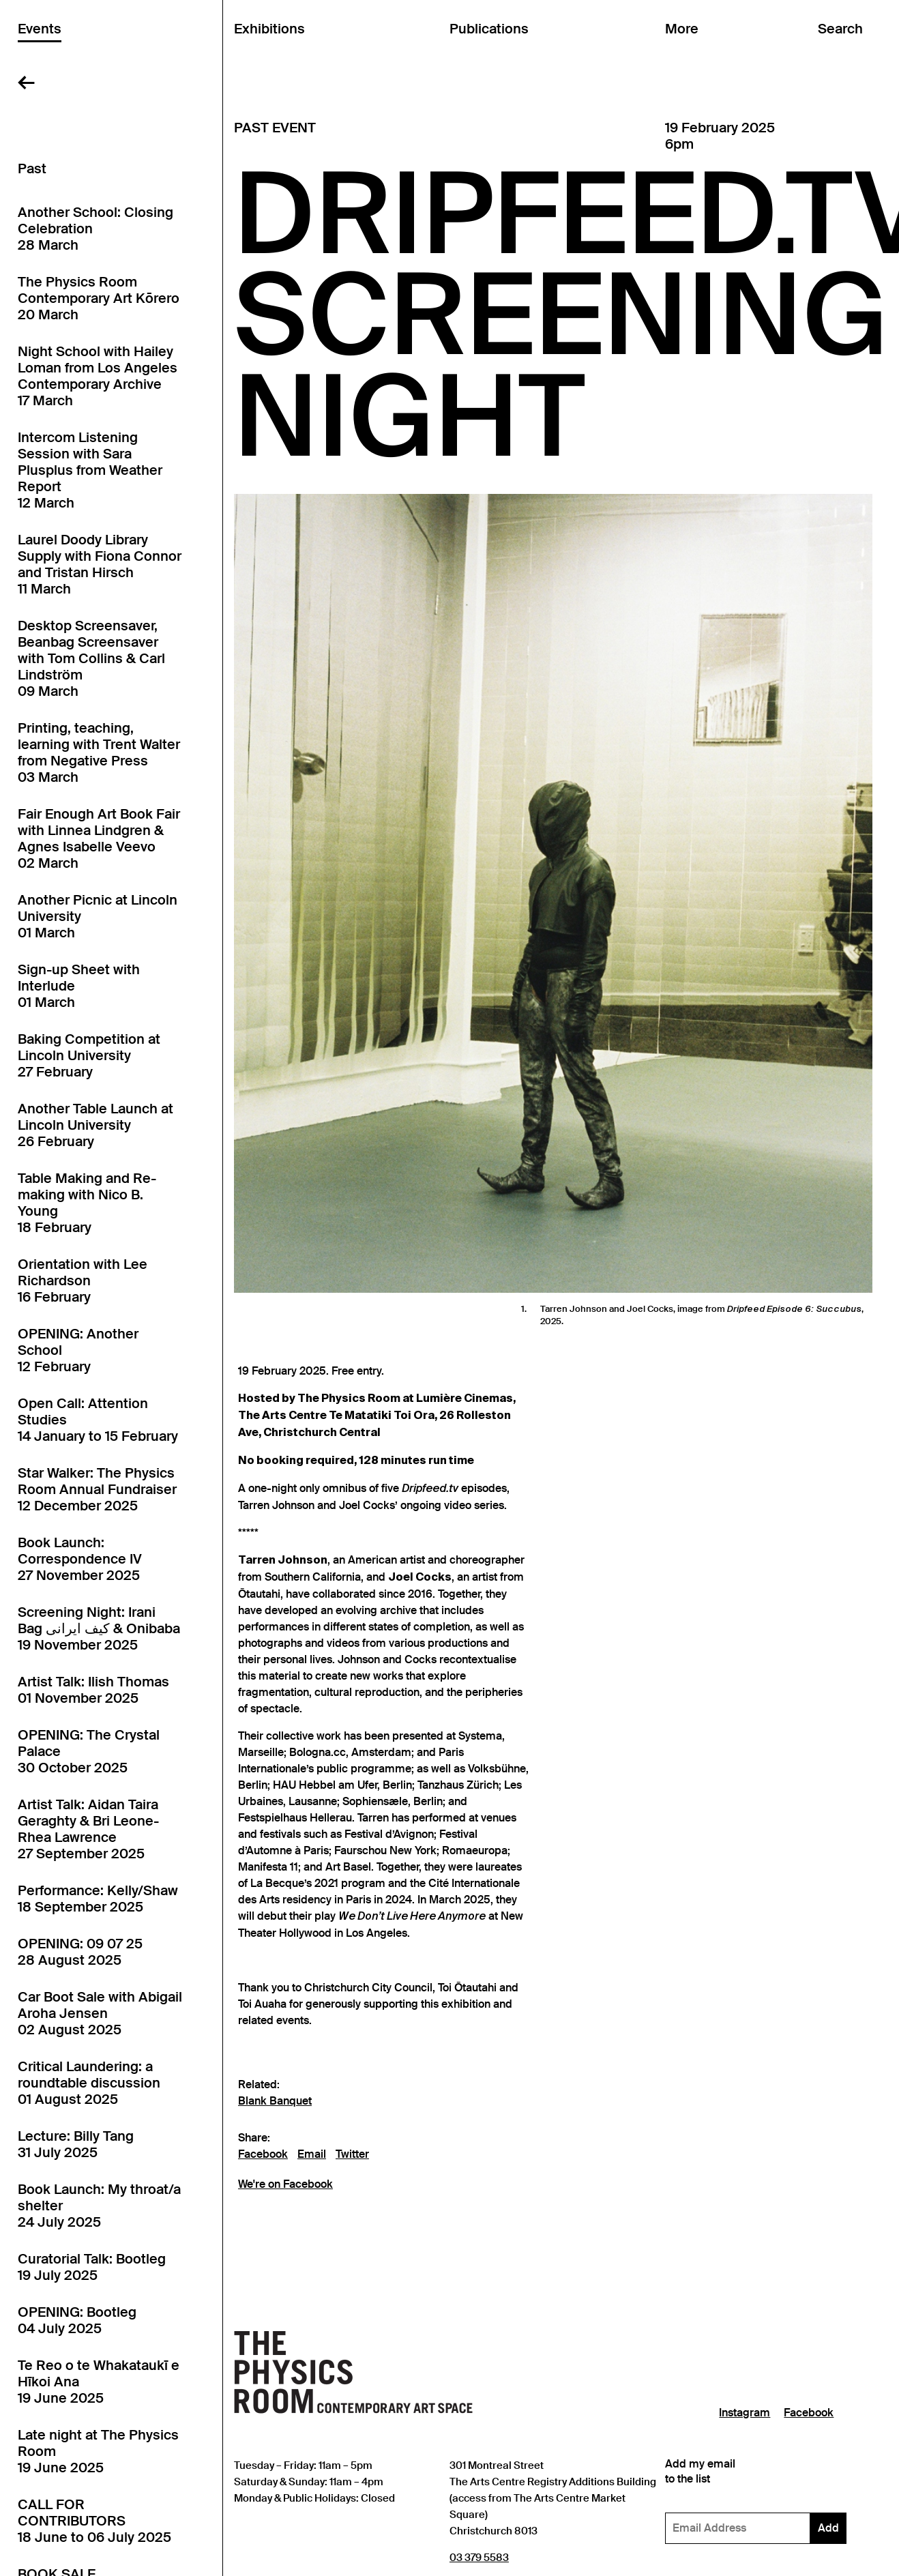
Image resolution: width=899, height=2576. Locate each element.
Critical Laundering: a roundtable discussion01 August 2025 (89, 2082)
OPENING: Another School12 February (78, 1350)
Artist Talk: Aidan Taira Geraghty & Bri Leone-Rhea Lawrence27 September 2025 (88, 1829)
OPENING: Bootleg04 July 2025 (77, 2320)
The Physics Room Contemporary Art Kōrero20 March (98, 298)
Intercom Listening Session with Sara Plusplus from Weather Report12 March (90, 470)
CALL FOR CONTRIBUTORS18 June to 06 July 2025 (94, 2520)
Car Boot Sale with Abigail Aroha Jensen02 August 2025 (100, 2013)
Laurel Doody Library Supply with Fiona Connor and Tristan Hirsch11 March (99, 564)
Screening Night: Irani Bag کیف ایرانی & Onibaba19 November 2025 (99, 1628)
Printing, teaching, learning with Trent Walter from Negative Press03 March (99, 752)
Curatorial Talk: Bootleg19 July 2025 (92, 2267)
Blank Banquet (275, 2101)
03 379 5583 (479, 2557)
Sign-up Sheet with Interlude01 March (79, 985)
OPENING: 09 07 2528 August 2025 (80, 1951)
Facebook (263, 2154)
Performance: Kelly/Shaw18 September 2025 (98, 1898)
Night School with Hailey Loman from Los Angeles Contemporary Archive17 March (97, 376)
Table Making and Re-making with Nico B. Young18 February (87, 1202)
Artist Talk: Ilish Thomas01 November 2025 (93, 1689)
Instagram (744, 2413)
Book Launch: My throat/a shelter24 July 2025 (99, 2205)
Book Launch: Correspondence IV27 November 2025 (80, 1558)
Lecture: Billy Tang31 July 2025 (76, 2144)
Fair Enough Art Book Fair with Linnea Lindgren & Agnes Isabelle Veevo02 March (99, 838)
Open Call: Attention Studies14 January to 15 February (98, 1419)
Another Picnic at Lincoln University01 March (97, 916)
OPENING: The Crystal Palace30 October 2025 (89, 1751)
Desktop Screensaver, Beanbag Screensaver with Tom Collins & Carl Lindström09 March (91, 658)
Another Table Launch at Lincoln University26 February (95, 1125)
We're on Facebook (285, 2184)
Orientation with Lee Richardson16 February (82, 1280)
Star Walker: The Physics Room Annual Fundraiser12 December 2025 (97, 1489)
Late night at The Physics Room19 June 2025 (98, 2451)
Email (311, 2154)
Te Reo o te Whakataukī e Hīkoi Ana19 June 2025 (98, 2381)
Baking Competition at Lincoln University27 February (89, 1055)
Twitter (352, 2154)
